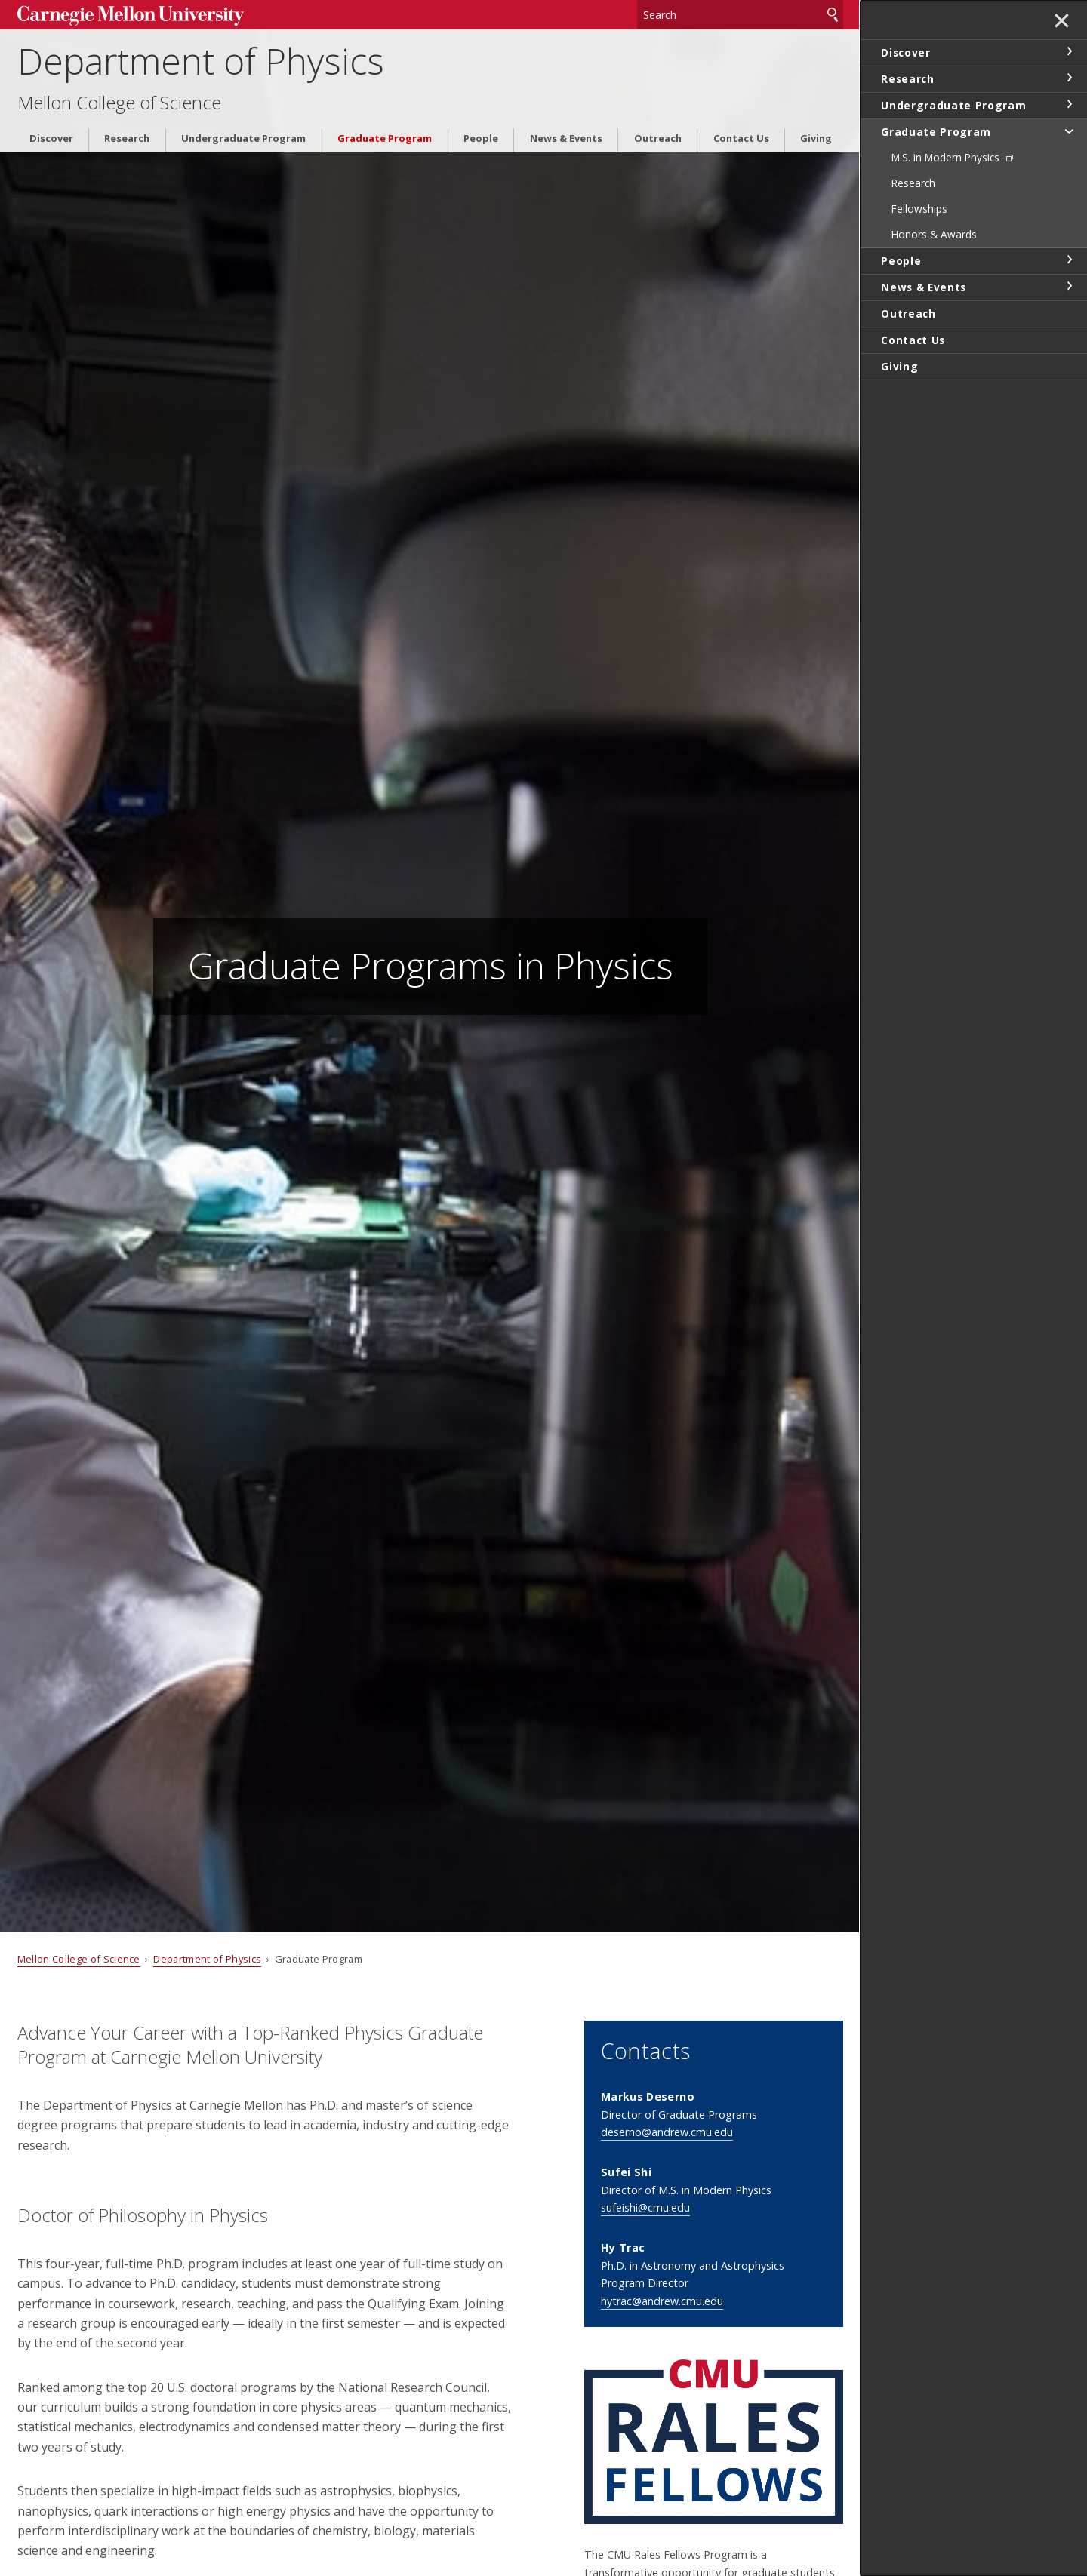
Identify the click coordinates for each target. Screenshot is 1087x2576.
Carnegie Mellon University (130, 16)
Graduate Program (384, 138)
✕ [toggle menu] (1062, 22)
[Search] (740, 14)
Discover (51, 138)
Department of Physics (200, 60)
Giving (816, 138)
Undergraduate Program (243, 138)
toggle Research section (1069, 77)
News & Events (566, 138)
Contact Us (741, 138)
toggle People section (1069, 259)
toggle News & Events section (1069, 286)
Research (126, 138)
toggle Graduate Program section (1069, 130)
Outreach (658, 138)
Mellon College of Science (119, 103)
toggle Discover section (1069, 51)
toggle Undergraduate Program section (1069, 104)
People (480, 138)
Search (832, 14)
